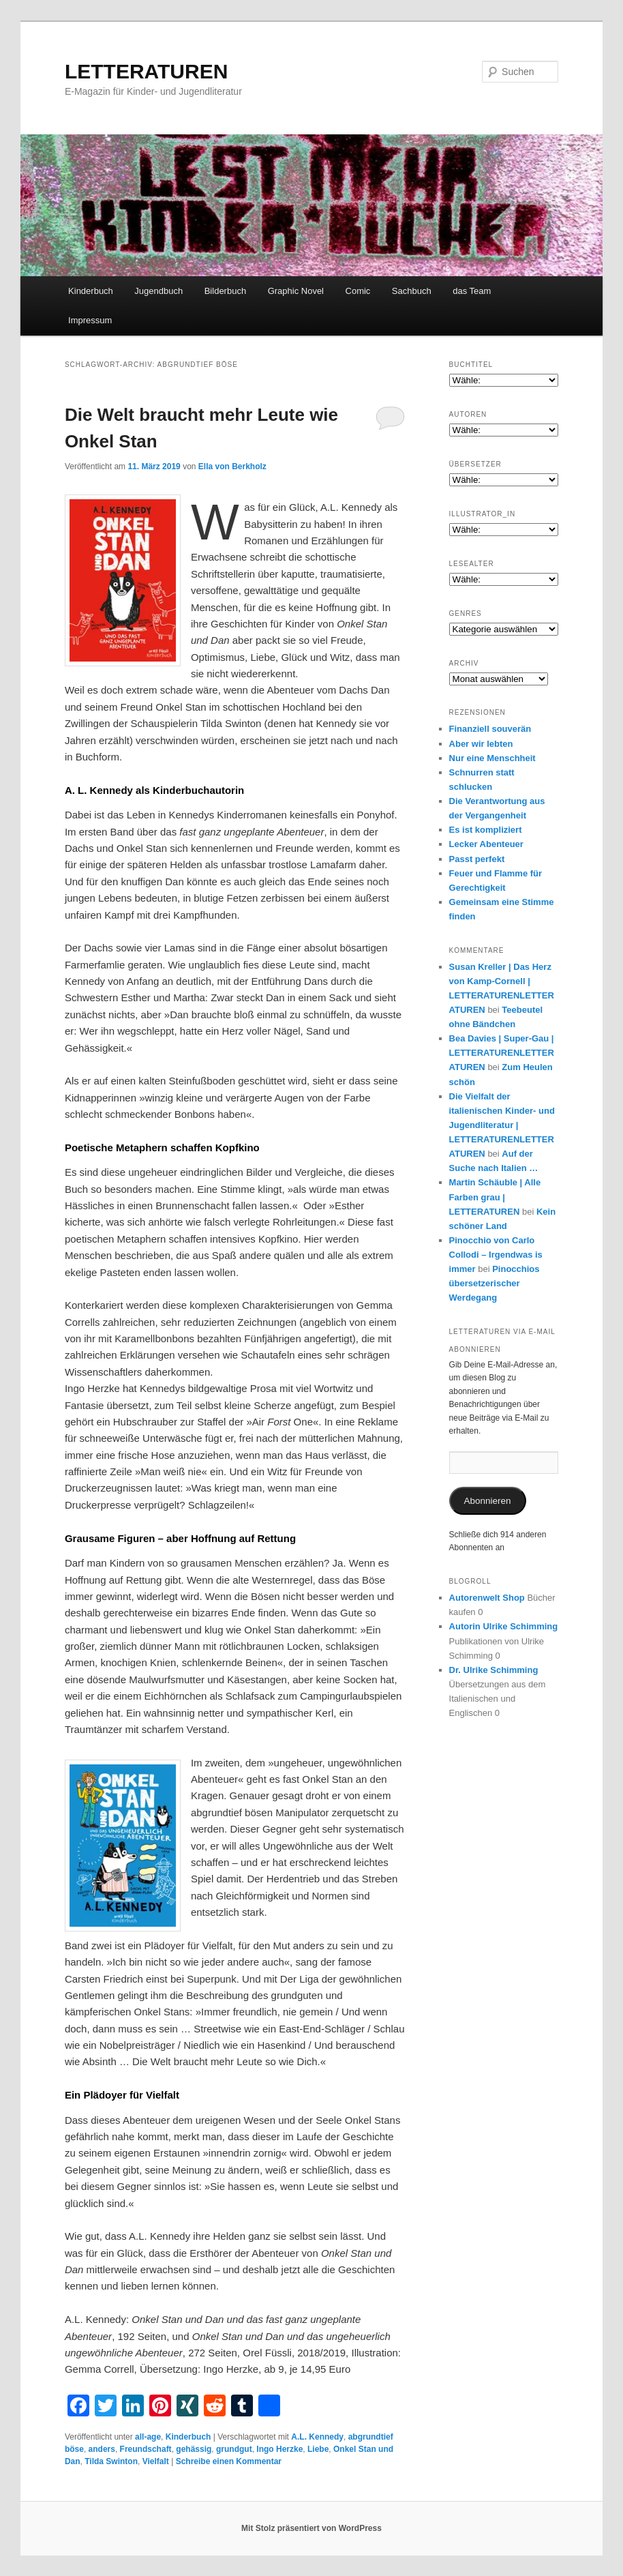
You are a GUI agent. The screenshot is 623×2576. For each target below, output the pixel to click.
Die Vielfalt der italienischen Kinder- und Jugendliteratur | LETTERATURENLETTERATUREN (502, 1125)
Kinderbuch (90, 291)
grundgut (234, 2449)
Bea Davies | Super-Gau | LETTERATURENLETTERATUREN (501, 1052)
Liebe (318, 2449)
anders (102, 2449)
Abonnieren (487, 1501)
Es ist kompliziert (485, 830)
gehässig (193, 2449)
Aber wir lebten (481, 744)
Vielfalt (155, 2461)
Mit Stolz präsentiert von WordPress (311, 2528)
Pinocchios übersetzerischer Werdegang (494, 1283)
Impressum (90, 320)
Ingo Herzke (279, 2449)
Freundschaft (146, 2449)
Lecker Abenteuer (486, 844)
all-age (148, 2437)
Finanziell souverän (490, 729)
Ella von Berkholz (232, 466)
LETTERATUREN (146, 71)
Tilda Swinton (111, 2461)
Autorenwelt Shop (487, 1598)
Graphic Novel (296, 291)
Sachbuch (411, 291)
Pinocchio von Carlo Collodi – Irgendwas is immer (496, 1254)
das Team (472, 291)
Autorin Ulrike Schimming (503, 1626)
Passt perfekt (477, 859)
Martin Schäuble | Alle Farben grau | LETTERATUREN (495, 1196)
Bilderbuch (225, 291)
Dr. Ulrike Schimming (493, 1670)
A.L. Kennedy (317, 2437)
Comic (358, 291)
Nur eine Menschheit (492, 758)
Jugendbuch (158, 291)
